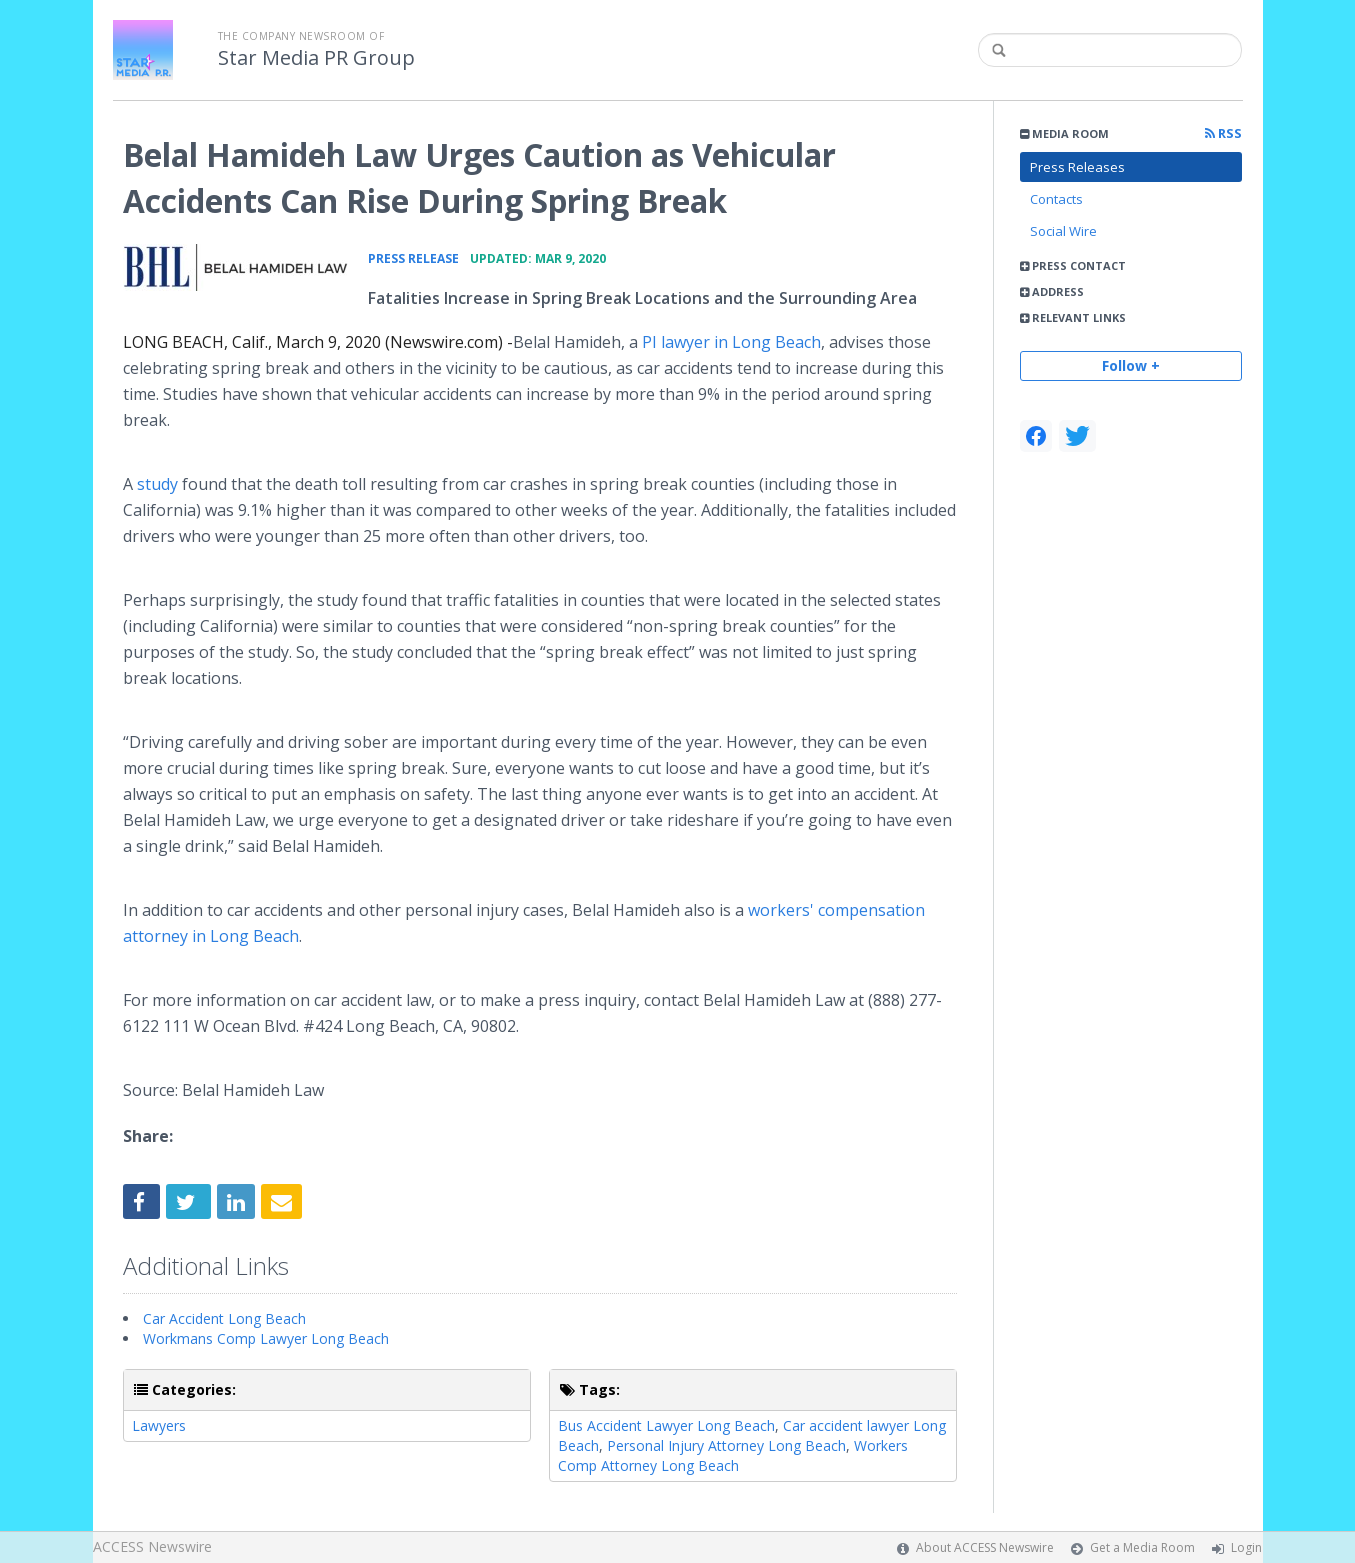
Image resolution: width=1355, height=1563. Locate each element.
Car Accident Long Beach (224, 1318)
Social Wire (1063, 231)
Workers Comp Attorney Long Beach (733, 1455)
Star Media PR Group (316, 58)
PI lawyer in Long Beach (731, 342)
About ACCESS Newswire (985, 1547)
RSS (1223, 133)
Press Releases (1077, 167)
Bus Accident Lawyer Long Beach (666, 1425)
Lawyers (159, 1425)
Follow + (1131, 365)
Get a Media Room (1142, 1547)
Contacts (1056, 199)
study (157, 484)
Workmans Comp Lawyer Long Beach (266, 1338)
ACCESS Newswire (152, 1546)
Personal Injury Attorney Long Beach (726, 1445)
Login (1246, 1547)
